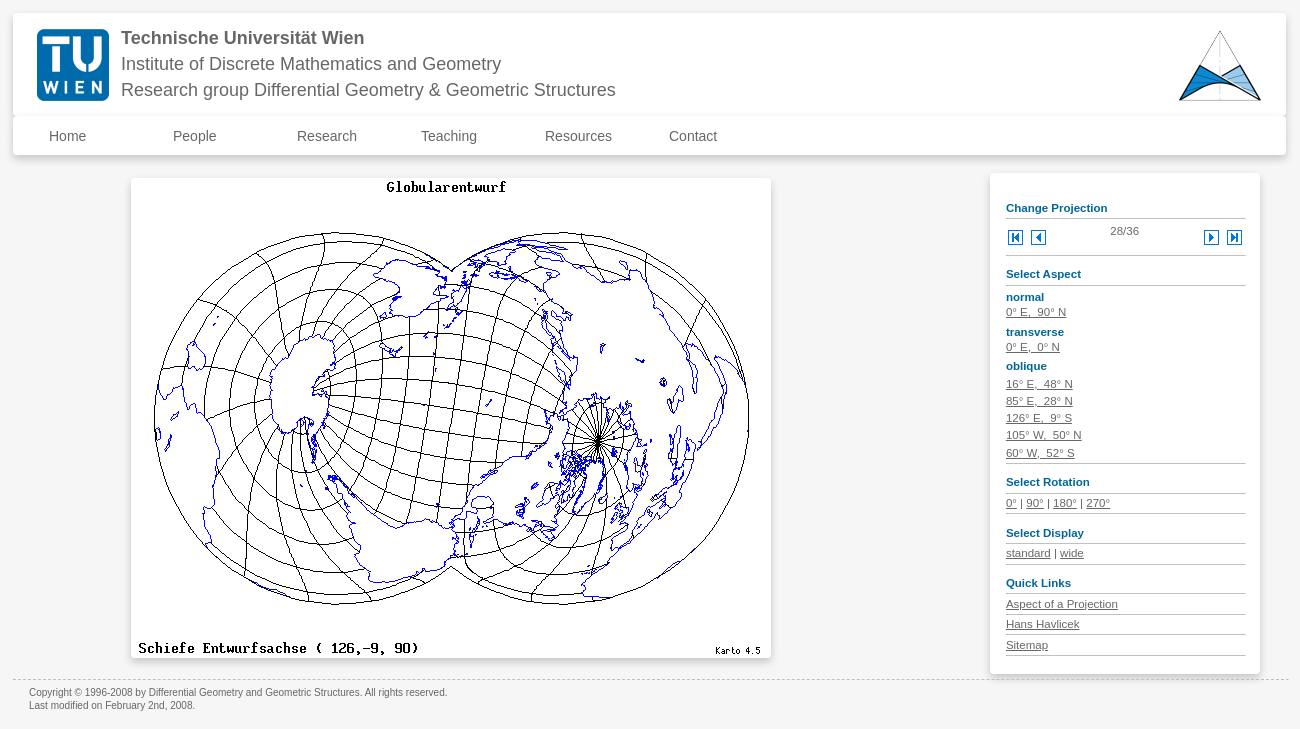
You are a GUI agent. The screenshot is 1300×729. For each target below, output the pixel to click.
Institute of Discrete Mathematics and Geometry (311, 64)
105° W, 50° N (1044, 435)
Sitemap (1027, 645)
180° (1065, 503)
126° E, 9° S (1039, 418)
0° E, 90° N (1036, 312)
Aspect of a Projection (1062, 604)
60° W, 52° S (1040, 453)
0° (1011, 503)
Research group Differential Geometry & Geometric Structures (368, 90)
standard (1028, 553)
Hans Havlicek (1043, 624)
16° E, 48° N (1039, 384)
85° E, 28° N (1039, 401)
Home (67, 136)
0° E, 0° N (1033, 347)
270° (1098, 503)
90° (1034, 503)
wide (1072, 553)
